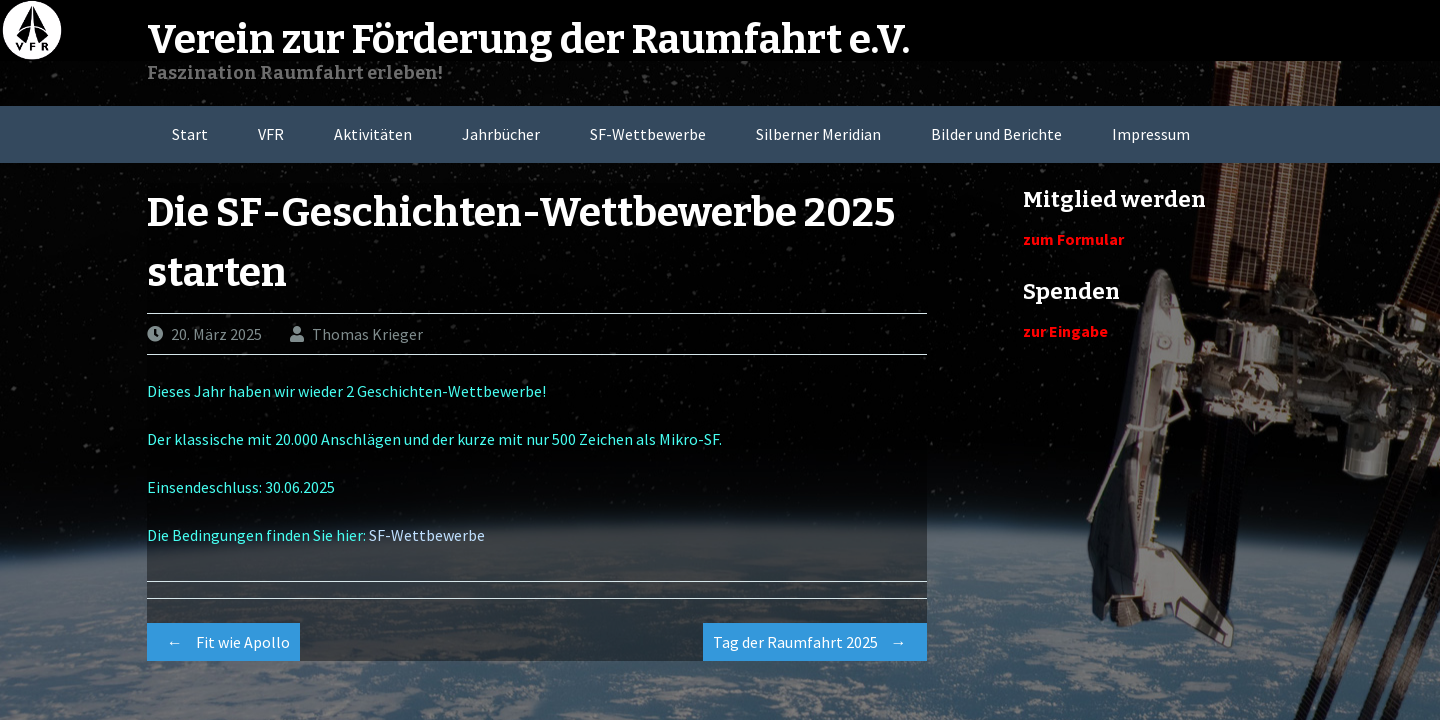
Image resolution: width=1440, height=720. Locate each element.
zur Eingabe (1065, 331)
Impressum (1151, 134)
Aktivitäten (373, 134)
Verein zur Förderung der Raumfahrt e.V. (528, 40)
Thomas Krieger (367, 334)
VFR (271, 134)
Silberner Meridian (818, 134)
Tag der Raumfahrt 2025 (815, 642)
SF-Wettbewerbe (648, 134)
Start (190, 134)
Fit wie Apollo (223, 642)
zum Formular (1073, 239)
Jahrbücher (501, 134)
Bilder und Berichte (996, 134)
